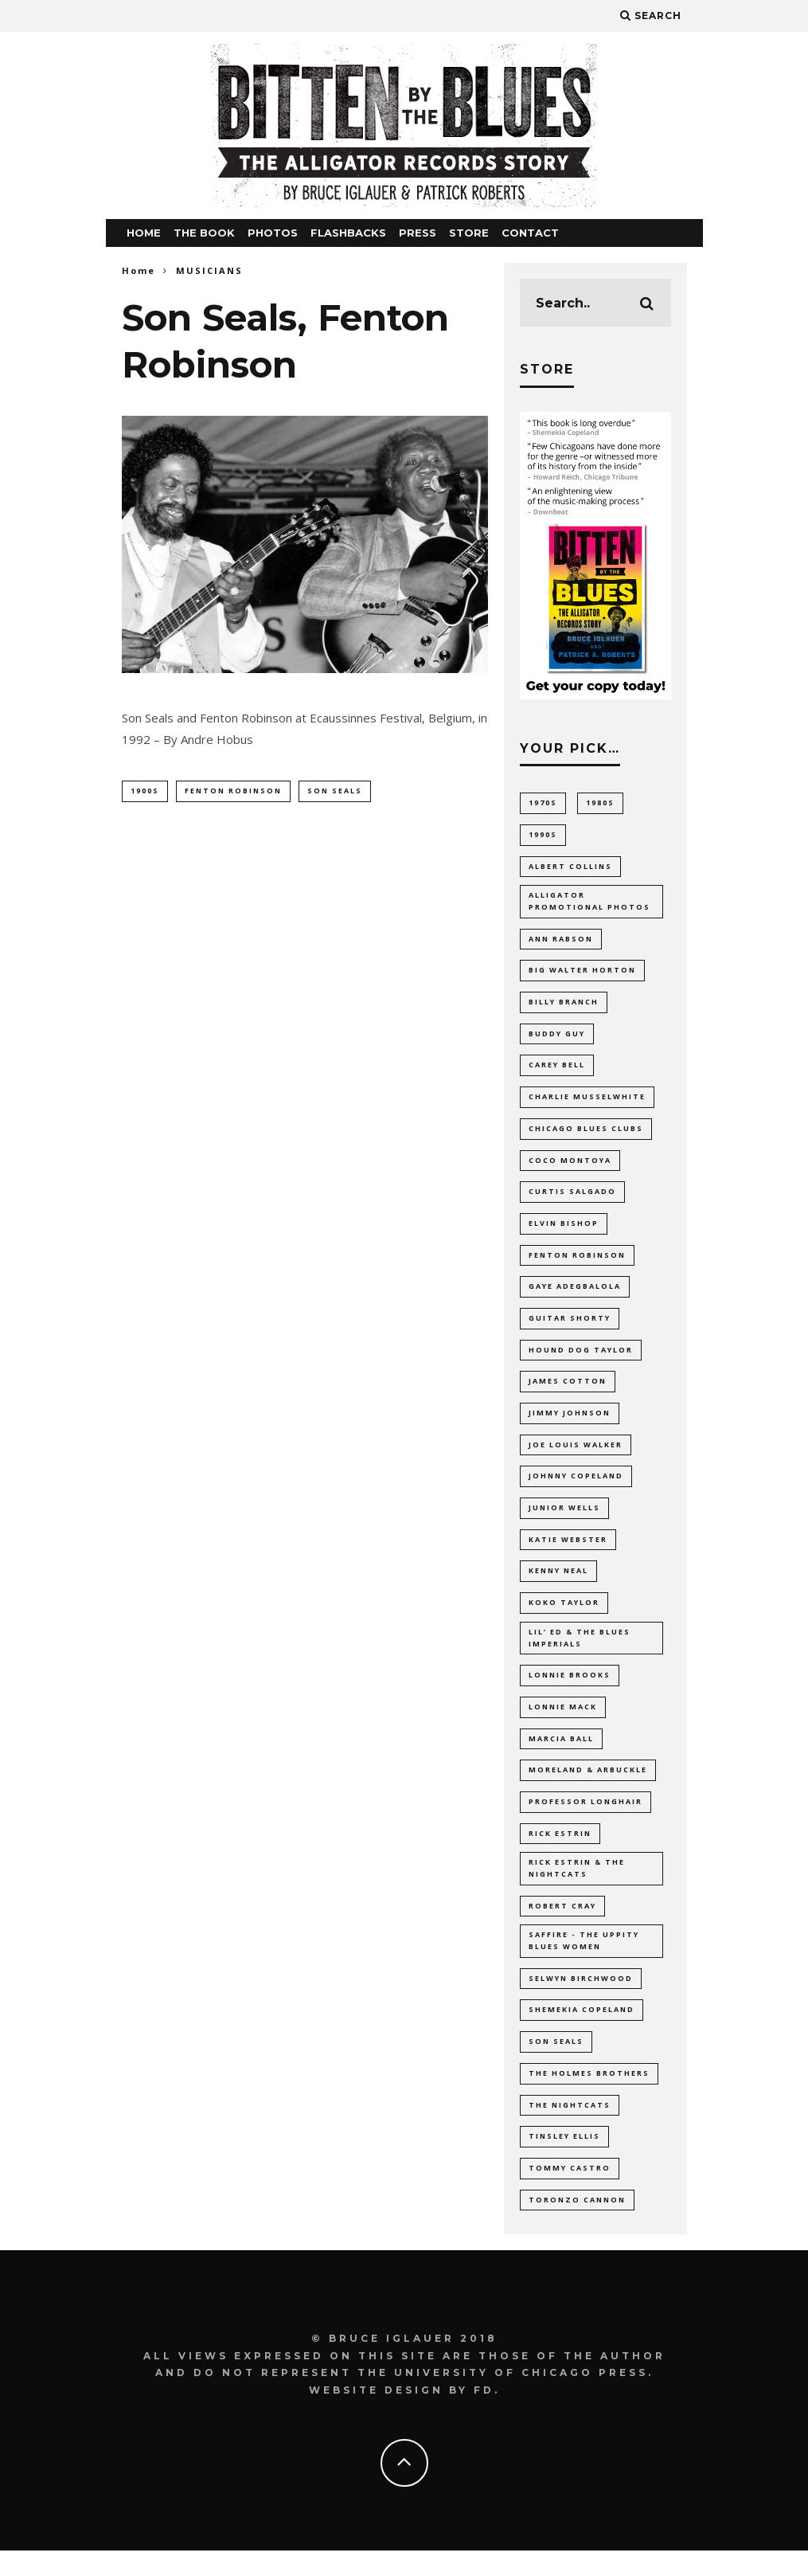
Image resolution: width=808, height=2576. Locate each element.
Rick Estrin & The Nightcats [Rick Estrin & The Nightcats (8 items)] (577, 1886)
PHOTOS (273, 232)
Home (138, 270)
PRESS (417, 232)
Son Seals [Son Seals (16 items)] (556, 2064)
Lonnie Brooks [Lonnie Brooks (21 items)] (570, 1690)
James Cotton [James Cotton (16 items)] (568, 1390)
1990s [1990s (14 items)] (543, 834)
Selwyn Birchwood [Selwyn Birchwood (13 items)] (581, 2000)
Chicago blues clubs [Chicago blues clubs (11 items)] (586, 1134)
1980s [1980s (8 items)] (600, 802)
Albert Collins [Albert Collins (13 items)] (570, 867)
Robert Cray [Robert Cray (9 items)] (562, 1925)
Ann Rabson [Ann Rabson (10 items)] (561, 942)
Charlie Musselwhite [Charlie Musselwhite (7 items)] (587, 1102)
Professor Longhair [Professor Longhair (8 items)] (585, 1817)
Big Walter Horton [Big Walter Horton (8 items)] (582, 974)
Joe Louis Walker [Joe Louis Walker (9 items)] (576, 1454)
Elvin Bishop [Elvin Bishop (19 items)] (564, 1230)
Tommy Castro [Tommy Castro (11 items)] (570, 2192)
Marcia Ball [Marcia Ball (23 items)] (561, 1753)
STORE (469, 232)
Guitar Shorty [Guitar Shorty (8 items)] (570, 1326)
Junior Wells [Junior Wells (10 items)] (564, 1518)
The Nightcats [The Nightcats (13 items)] (570, 2129)
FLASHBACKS (348, 232)
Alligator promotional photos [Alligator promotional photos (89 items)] (589, 903)
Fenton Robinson (233, 790)
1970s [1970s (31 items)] (543, 802)
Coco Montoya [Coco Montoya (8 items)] (570, 1166)
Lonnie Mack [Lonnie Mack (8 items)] (563, 1722)
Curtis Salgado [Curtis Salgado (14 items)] (572, 1198)
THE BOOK (204, 232)
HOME (144, 232)
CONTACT (530, 232)
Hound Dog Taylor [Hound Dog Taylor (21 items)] (581, 1358)
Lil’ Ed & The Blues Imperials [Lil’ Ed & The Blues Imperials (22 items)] (579, 1650)
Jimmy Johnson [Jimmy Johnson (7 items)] (570, 1422)
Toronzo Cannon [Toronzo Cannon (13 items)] (577, 2224)
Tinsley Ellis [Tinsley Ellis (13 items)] (564, 2160)
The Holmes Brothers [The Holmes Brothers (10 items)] (589, 2096)
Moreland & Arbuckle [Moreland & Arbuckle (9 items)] (588, 1785)
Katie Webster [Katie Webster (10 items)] (568, 1550)
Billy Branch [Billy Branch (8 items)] (564, 1006)
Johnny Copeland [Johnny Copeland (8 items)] (576, 1486)
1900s (145, 790)
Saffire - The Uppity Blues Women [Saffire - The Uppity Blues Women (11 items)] (584, 1961)
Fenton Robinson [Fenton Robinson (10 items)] (577, 1262)
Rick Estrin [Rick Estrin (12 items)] (560, 1850)
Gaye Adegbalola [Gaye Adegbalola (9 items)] (575, 1294)
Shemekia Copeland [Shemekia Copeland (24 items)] (581, 2032)
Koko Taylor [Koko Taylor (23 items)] (564, 1614)
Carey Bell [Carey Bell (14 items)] (557, 1070)
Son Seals (334, 790)
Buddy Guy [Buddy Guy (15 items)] (557, 1038)
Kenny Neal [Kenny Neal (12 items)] (558, 1582)
